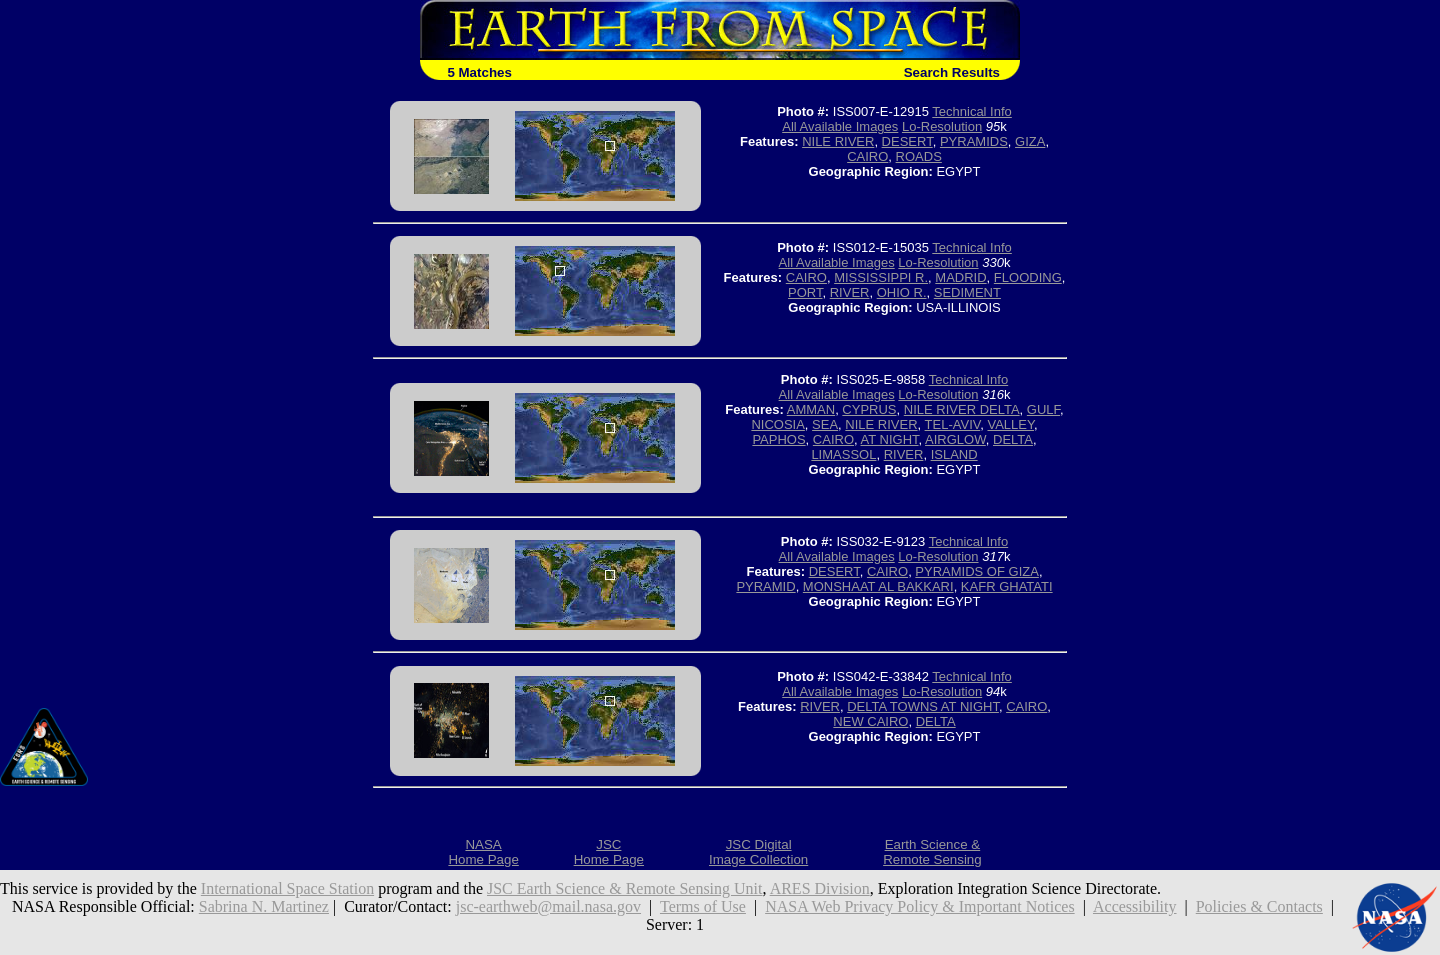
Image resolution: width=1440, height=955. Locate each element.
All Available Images (840, 126)
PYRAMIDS (974, 141)
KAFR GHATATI (1007, 586)
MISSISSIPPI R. (881, 277)
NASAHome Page (483, 852)
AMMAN (811, 409)
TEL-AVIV (953, 424)
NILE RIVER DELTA (962, 409)
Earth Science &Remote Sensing (932, 852)
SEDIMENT (967, 292)
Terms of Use (703, 906)
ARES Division (820, 888)
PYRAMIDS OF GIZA (977, 571)
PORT (805, 292)
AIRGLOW (955, 439)
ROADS (919, 156)
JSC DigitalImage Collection (758, 852)
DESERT (907, 141)
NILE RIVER (838, 141)
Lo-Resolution (942, 126)
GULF (1043, 409)
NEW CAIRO (870, 721)
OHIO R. (902, 292)
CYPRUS (869, 409)
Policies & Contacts (1259, 906)
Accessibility (1135, 906)
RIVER (850, 292)
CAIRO (867, 156)
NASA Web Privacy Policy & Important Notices (920, 906)
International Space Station (287, 888)
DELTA (1013, 439)
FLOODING (1028, 277)
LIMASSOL (843, 454)
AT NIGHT (890, 439)
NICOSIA (777, 424)
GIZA (1030, 141)
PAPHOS (778, 439)
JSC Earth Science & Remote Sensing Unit (625, 888)
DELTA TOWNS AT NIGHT (923, 706)
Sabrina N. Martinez (264, 906)
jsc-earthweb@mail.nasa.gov (548, 906)
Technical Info (972, 111)
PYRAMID (765, 586)
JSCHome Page (609, 852)
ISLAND (954, 454)
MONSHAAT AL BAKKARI (878, 586)
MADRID (960, 277)
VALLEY (1010, 424)
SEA (825, 424)
